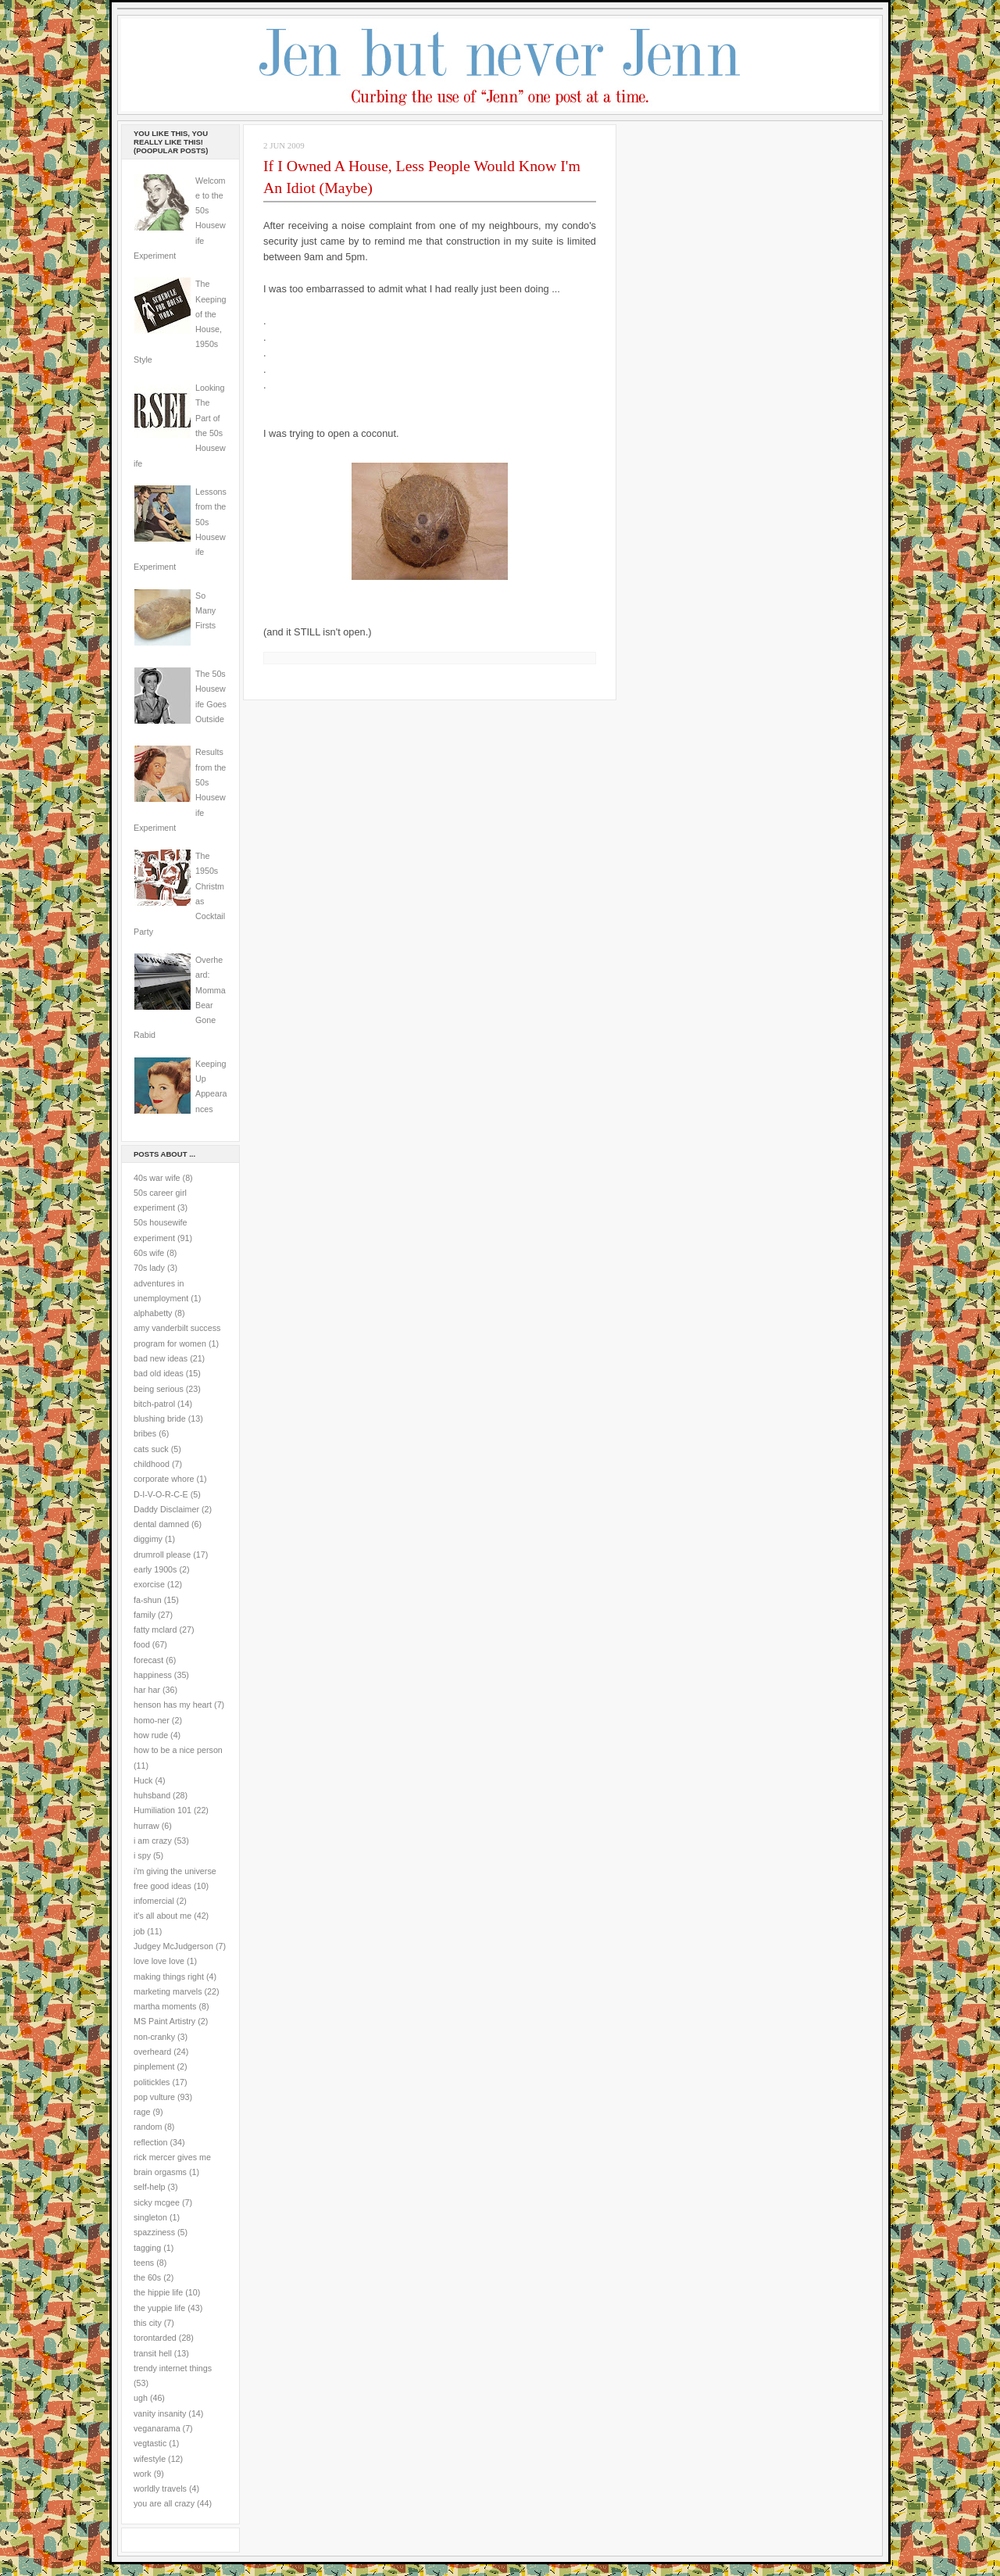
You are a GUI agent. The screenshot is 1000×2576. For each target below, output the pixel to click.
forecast (148, 1660)
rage (142, 2111)
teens (144, 2262)
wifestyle (150, 2458)
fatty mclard (155, 1629)
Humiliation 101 (162, 1810)
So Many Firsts (205, 611)
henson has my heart (173, 1704)
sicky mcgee (157, 2202)
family (144, 1614)
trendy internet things (173, 2368)
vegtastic (150, 2443)
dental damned (161, 1524)
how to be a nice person (178, 1750)
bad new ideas (161, 1358)
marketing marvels (168, 1991)
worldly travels (160, 2488)
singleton (150, 2217)
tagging (147, 2247)
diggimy (148, 1539)
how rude (151, 1735)
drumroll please (162, 1554)
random (148, 2126)
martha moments (165, 2006)
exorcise (149, 1584)
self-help (150, 2186)
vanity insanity (160, 2413)
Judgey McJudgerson (173, 1946)
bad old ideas (159, 1373)
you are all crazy (164, 2503)
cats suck (151, 1449)
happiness (153, 1675)
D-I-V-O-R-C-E (161, 1494)
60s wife (149, 1253)
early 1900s (155, 1569)
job (139, 1931)
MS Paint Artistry (164, 2021)
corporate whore (164, 1478)
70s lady (149, 1267)
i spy (142, 1855)
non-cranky (154, 2036)
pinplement (154, 2066)
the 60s (147, 2277)
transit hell (153, 2353)
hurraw (146, 1825)
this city (148, 2322)
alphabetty (153, 1313)
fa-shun (148, 1600)
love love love (159, 1961)
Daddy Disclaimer (166, 1509)
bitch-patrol (154, 1403)
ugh (141, 2397)
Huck (143, 1780)
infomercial (154, 1900)
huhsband (152, 1795)
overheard (152, 2051)
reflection (151, 2142)
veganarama (157, 2428)
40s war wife (157, 1177)
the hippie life (158, 2292)
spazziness (154, 2232)
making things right (169, 1976)
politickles (152, 2082)
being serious (159, 1389)
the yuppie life (159, 2308)
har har (147, 1689)
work (143, 2473)
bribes (145, 1433)
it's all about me (162, 1915)
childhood (152, 1464)
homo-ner (152, 1720)
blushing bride (160, 1418)
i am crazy (153, 1840)
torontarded (155, 2337)
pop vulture (154, 2097)
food (142, 1644)
